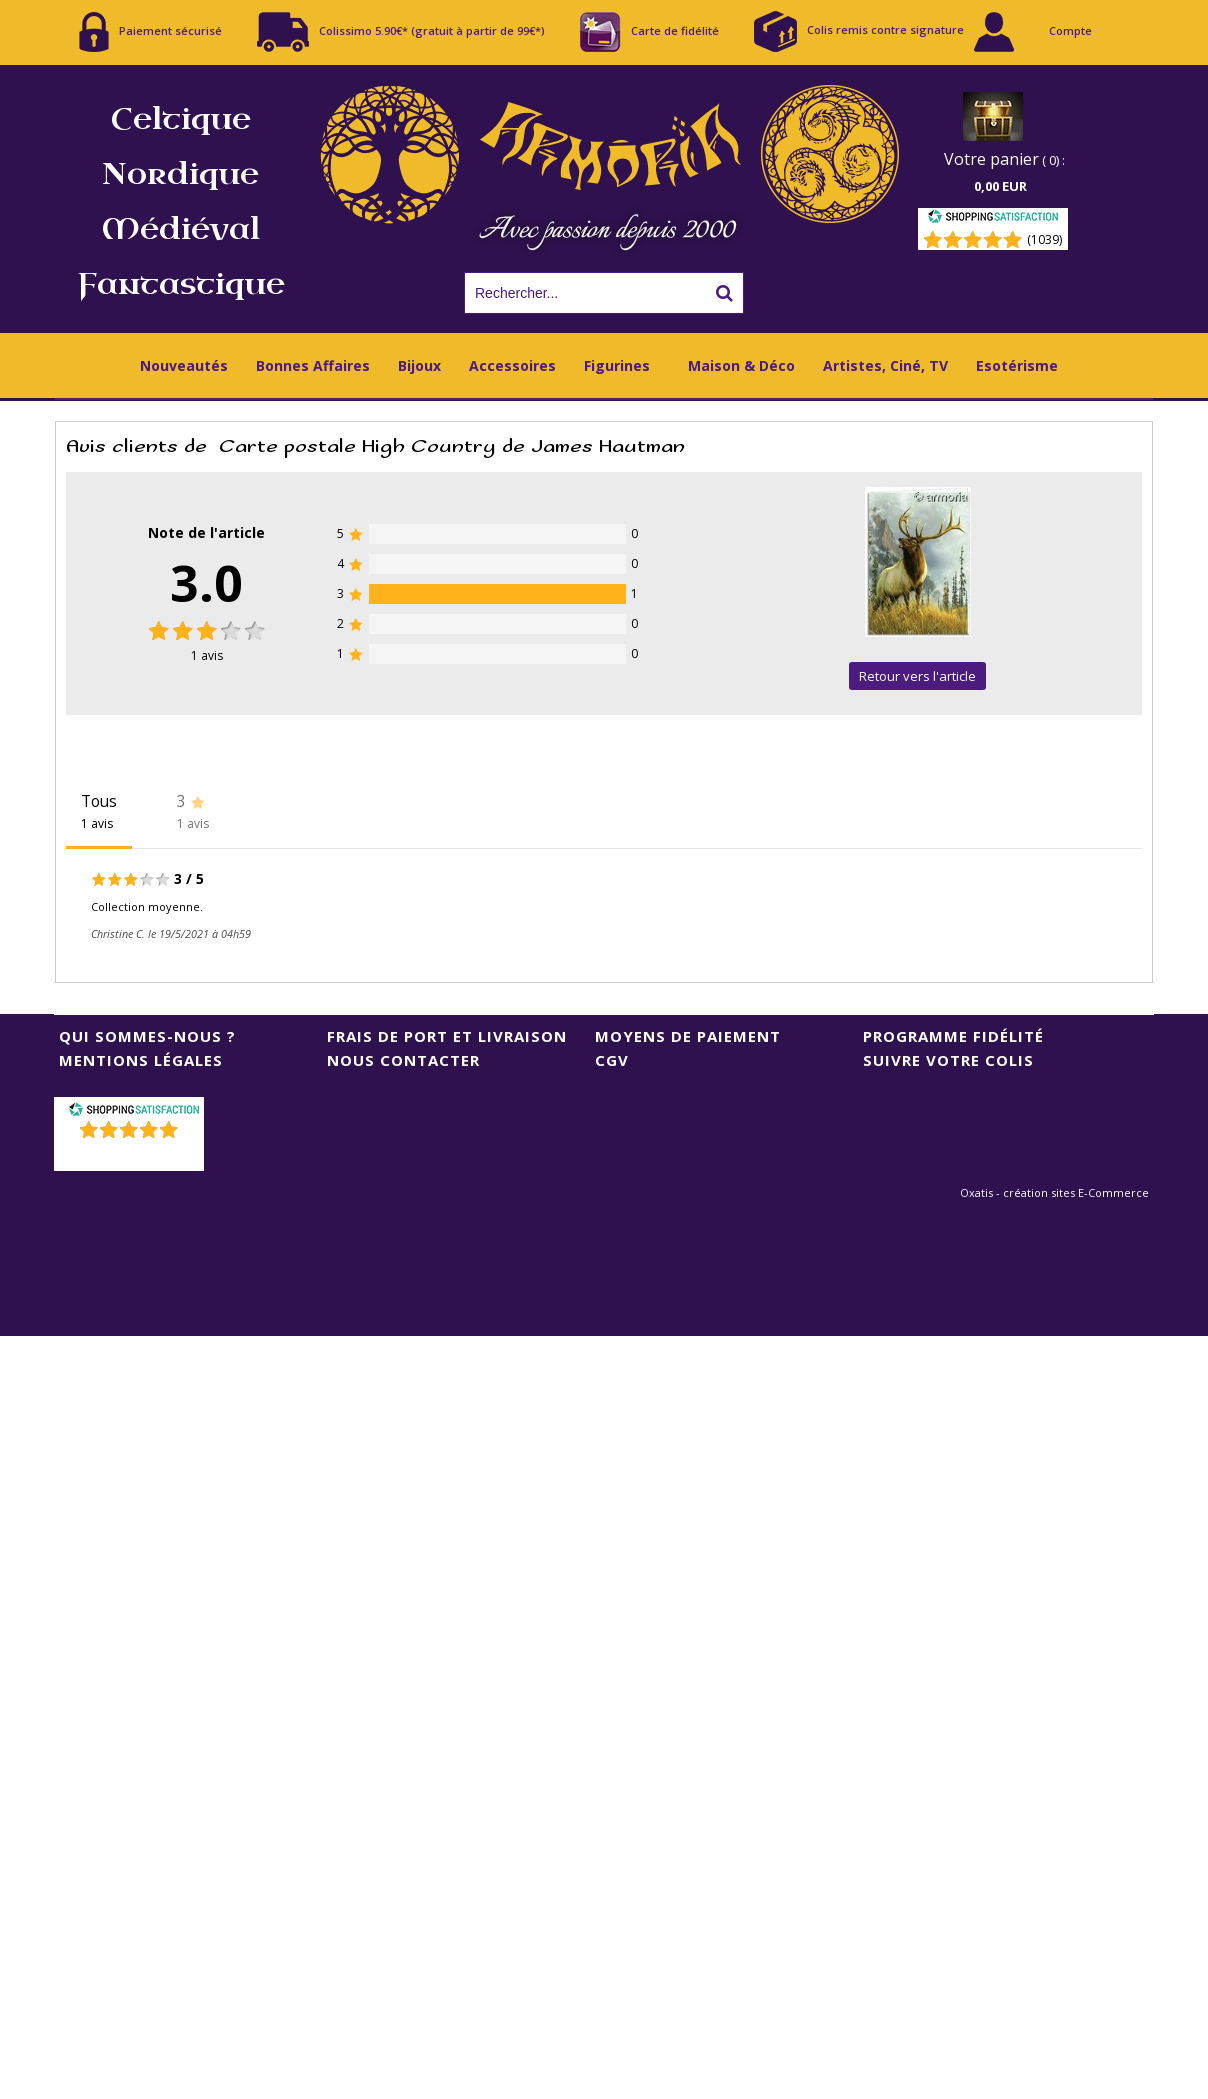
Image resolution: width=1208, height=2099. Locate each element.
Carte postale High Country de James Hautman (452, 446)
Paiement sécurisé (150, 32)
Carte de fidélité (649, 32)
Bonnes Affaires (313, 365)
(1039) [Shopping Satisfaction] (1044, 239)
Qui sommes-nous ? (147, 1036)
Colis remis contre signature (859, 31)
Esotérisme (1017, 365)
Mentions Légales (141, 1060)
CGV (612, 1060)
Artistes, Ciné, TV (885, 365)
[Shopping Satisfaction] (993, 219)
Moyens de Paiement (688, 1036)
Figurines (617, 365)
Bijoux (419, 365)
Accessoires (512, 365)
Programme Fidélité (953, 1036)
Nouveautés (184, 365)
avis (207, 655)
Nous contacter (403, 1060)
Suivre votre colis (948, 1060)
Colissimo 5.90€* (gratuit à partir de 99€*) (401, 32)
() (131, 1155)
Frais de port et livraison (447, 1036)
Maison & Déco (741, 365)
